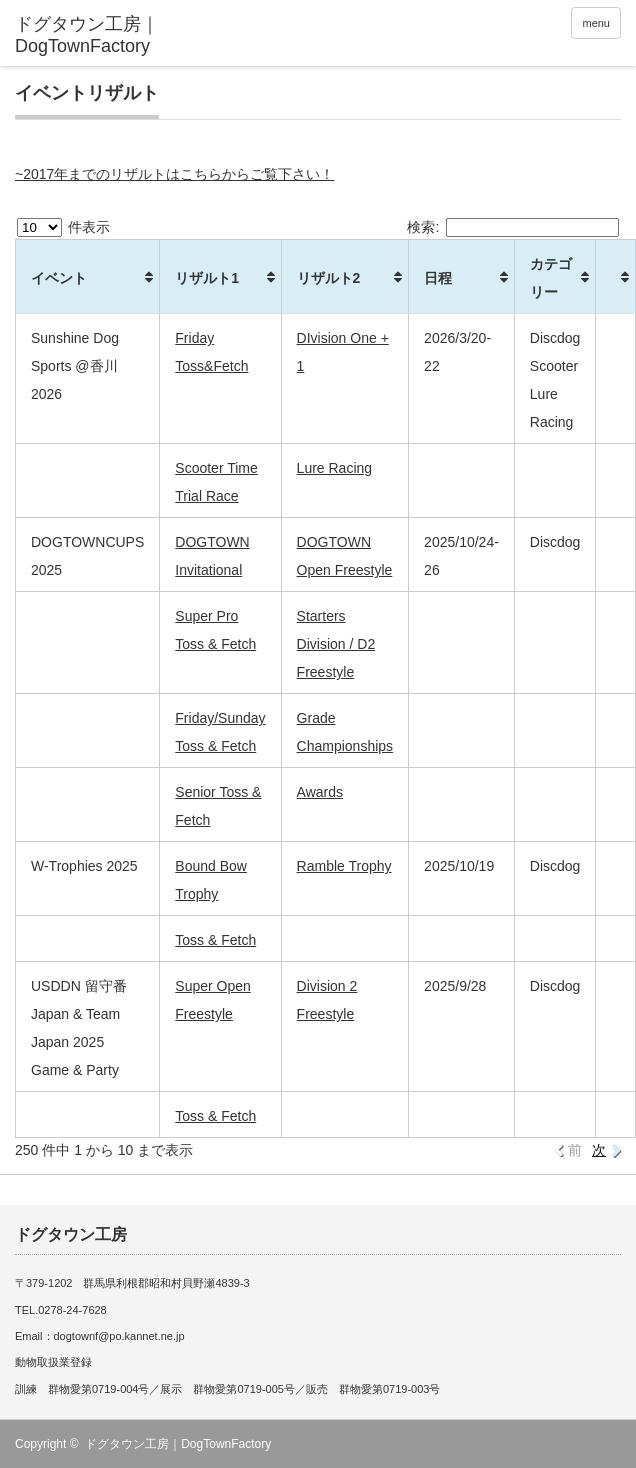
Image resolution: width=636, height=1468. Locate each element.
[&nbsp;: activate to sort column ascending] (616, 277)
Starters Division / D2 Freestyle (336, 644)
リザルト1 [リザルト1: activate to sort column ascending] (207, 278)
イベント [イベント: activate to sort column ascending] (59, 278)
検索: (513, 227)
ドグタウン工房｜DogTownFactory (178, 1444)
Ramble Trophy (344, 866)
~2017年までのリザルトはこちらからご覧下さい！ (174, 174)
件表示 (63, 227)
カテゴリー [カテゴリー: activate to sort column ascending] (551, 278)
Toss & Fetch (215, 940)
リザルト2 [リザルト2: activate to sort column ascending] (329, 278)
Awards (320, 792)
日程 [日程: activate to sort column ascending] (438, 278)
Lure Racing (335, 468)
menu (596, 23)
